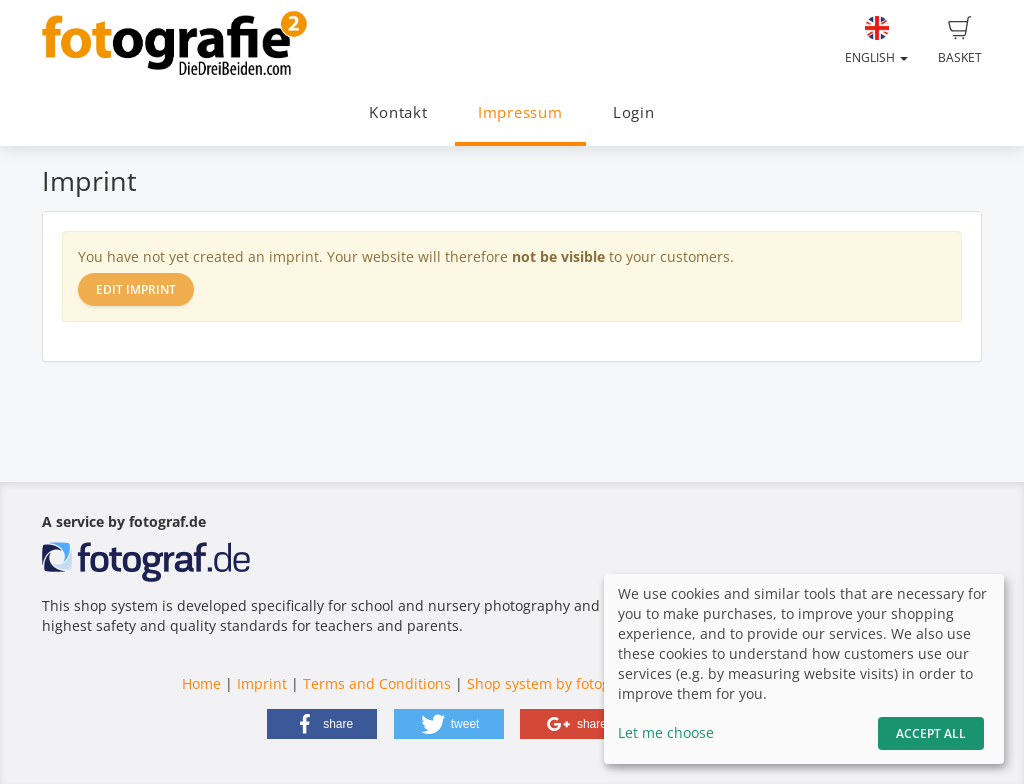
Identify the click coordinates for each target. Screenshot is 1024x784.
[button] (322, 724)
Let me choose (666, 732)
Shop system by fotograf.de (558, 683)
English (876, 41)
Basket (960, 41)
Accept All (931, 733)
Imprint (262, 683)
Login (634, 112)
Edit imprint (136, 289)
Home (201, 683)
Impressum (520, 112)
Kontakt (398, 112)
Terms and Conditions (377, 683)
